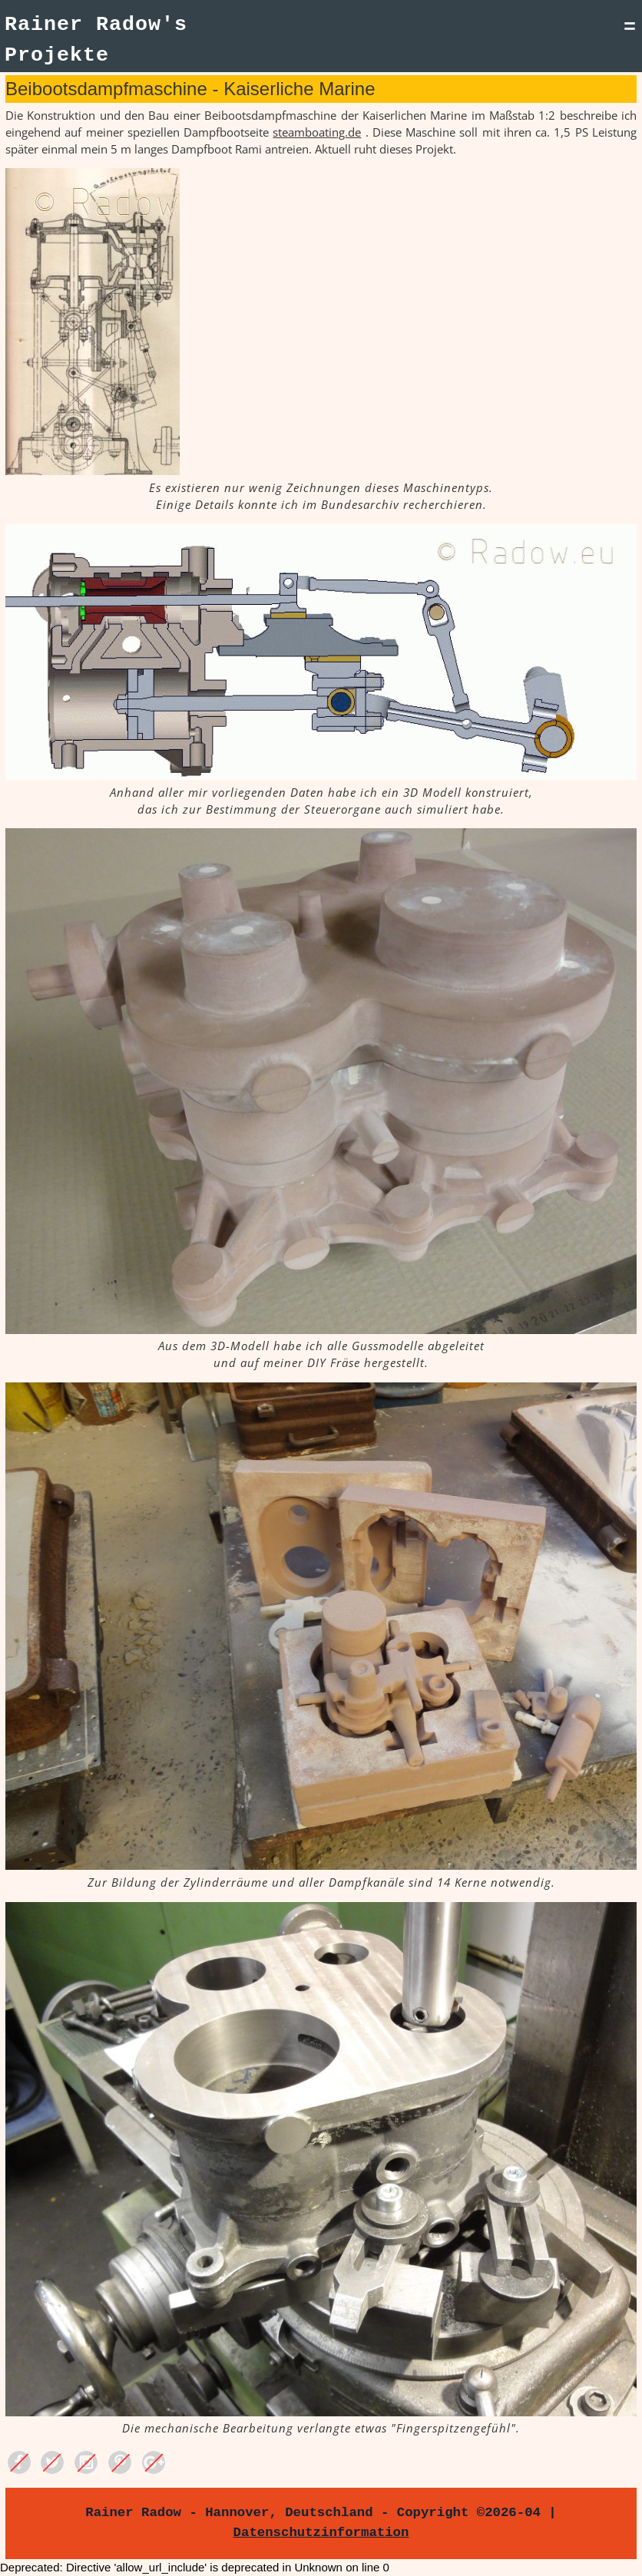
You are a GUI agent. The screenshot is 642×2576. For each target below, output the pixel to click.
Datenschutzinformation (321, 2532)
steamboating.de (317, 132)
